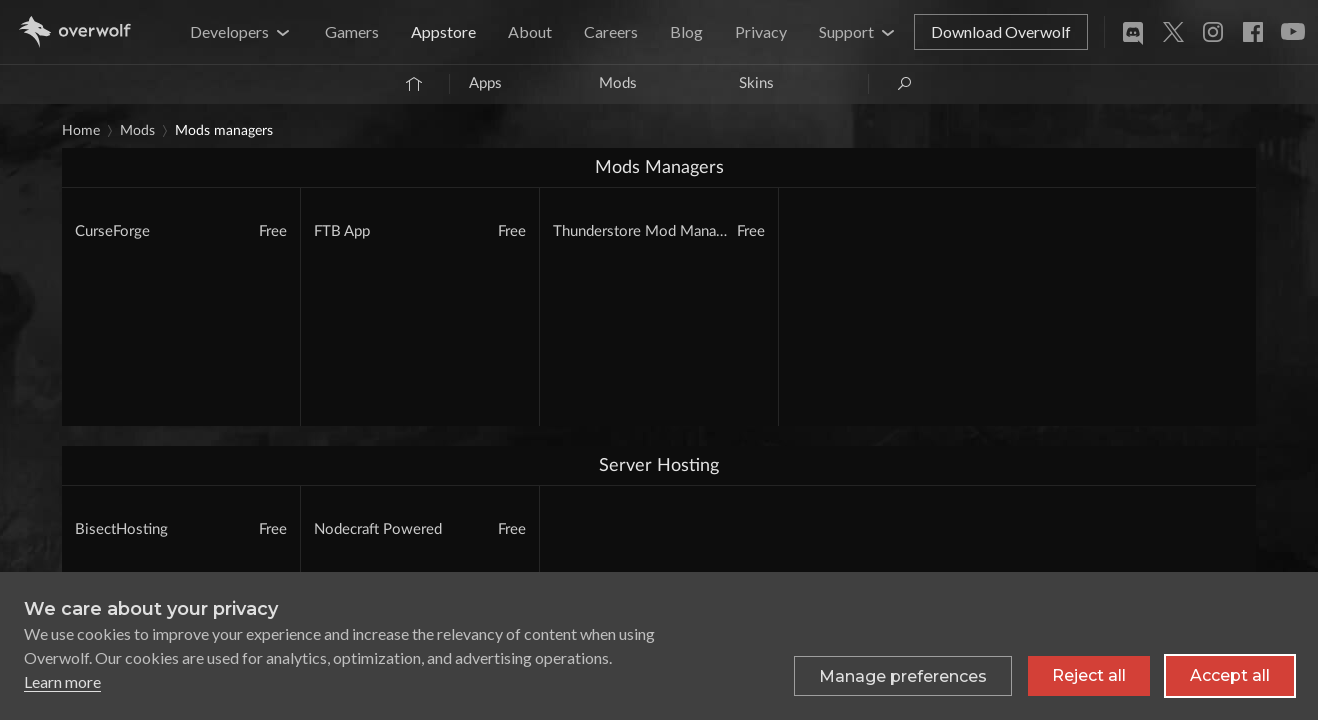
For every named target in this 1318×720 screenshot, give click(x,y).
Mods (618, 83)
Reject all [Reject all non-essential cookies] (1089, 675)
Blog (686, 31)
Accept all (1230, 675)
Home (81, 131)
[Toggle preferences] (903, 676)
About (530, 31)
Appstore (443, 31)
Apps (485, 83)
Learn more (62, 681)
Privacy (761, 31)
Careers (611, 31)
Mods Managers (224, 131)
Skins (756, 83)
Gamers (352, 31)
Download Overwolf (1001, 31)
